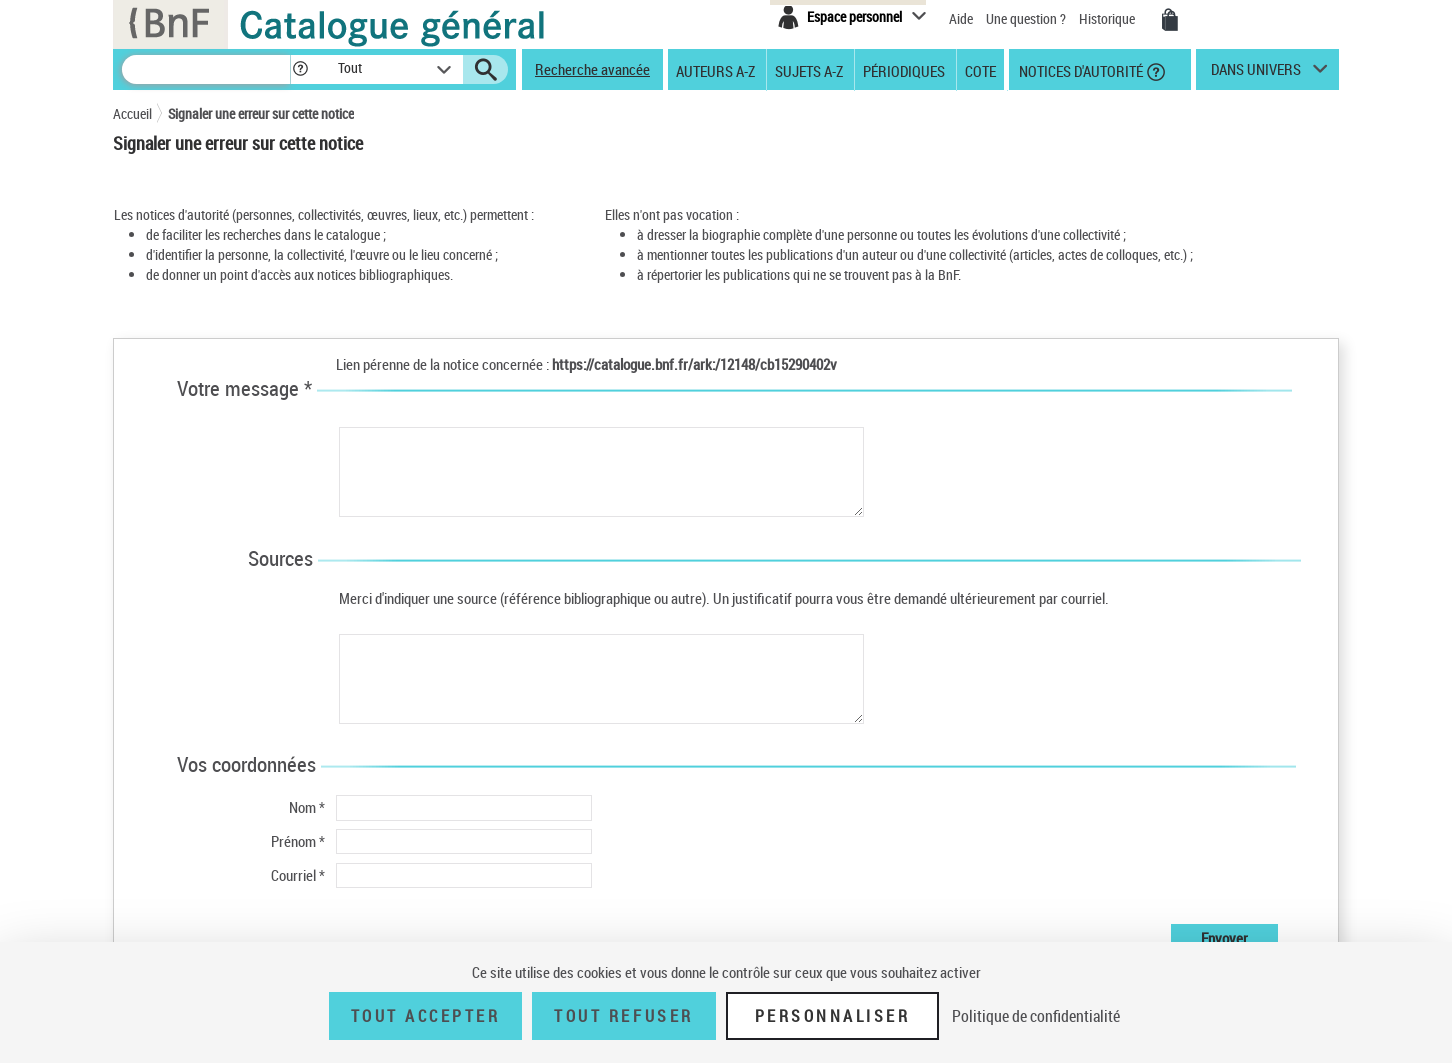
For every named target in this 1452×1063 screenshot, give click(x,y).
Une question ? (1026, 18)
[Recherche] (206, 69)
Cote (980, 70)
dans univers (1256, 74)
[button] (300, 69)
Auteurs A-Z (715, 70)
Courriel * (298, 875)
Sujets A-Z (809, 70)
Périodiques (904, 70)
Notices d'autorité (1079, 70)
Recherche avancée (592, 69)
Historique (1108, 18)
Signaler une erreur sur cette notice (261, 113)
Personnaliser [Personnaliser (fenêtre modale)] (833, 1016)
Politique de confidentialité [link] (1036, 1016)
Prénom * (298, 841)
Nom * (307, 807)
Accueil (132, 113)
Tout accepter (426, 1016)
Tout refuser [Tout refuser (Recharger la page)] (623, 1016)
